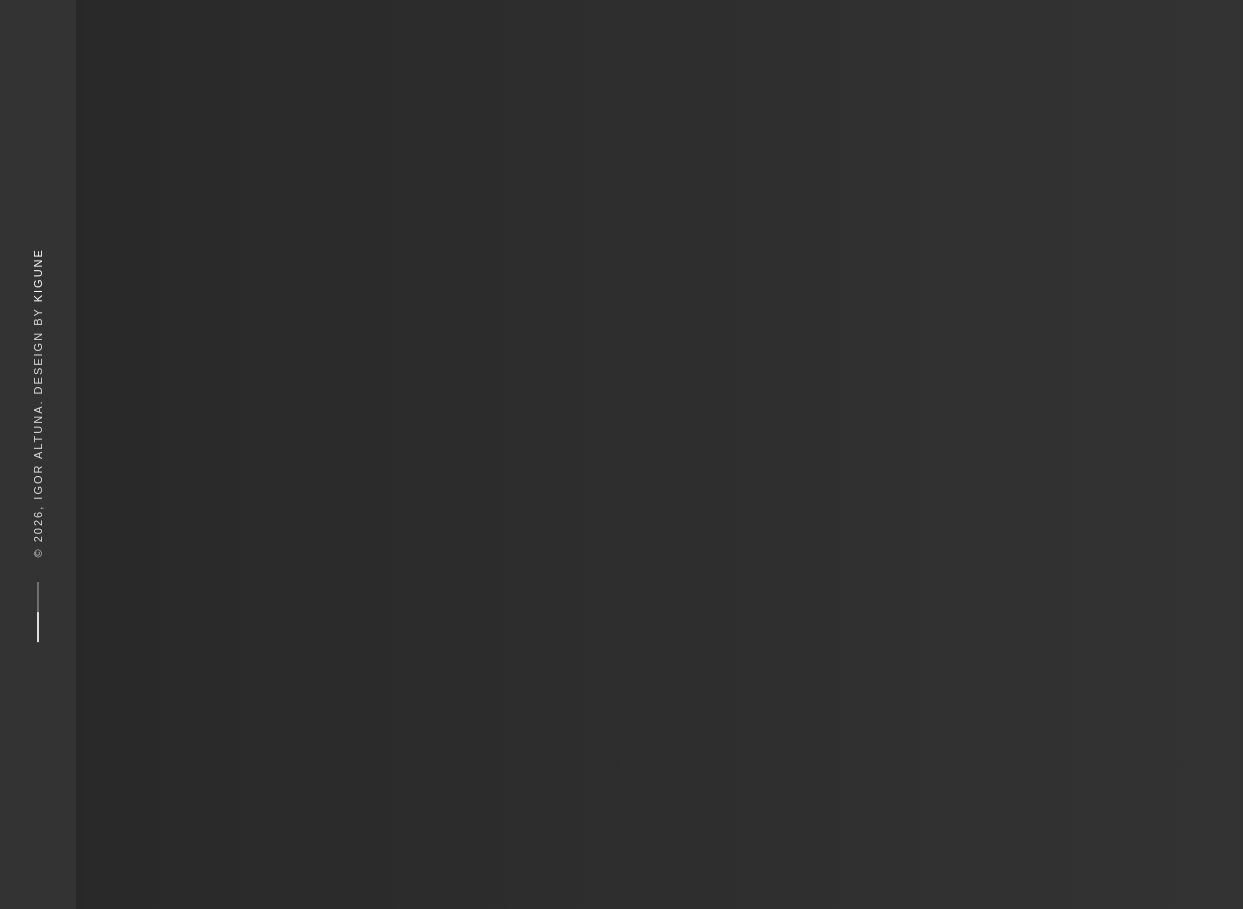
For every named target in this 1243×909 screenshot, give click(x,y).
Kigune (38, 275)
